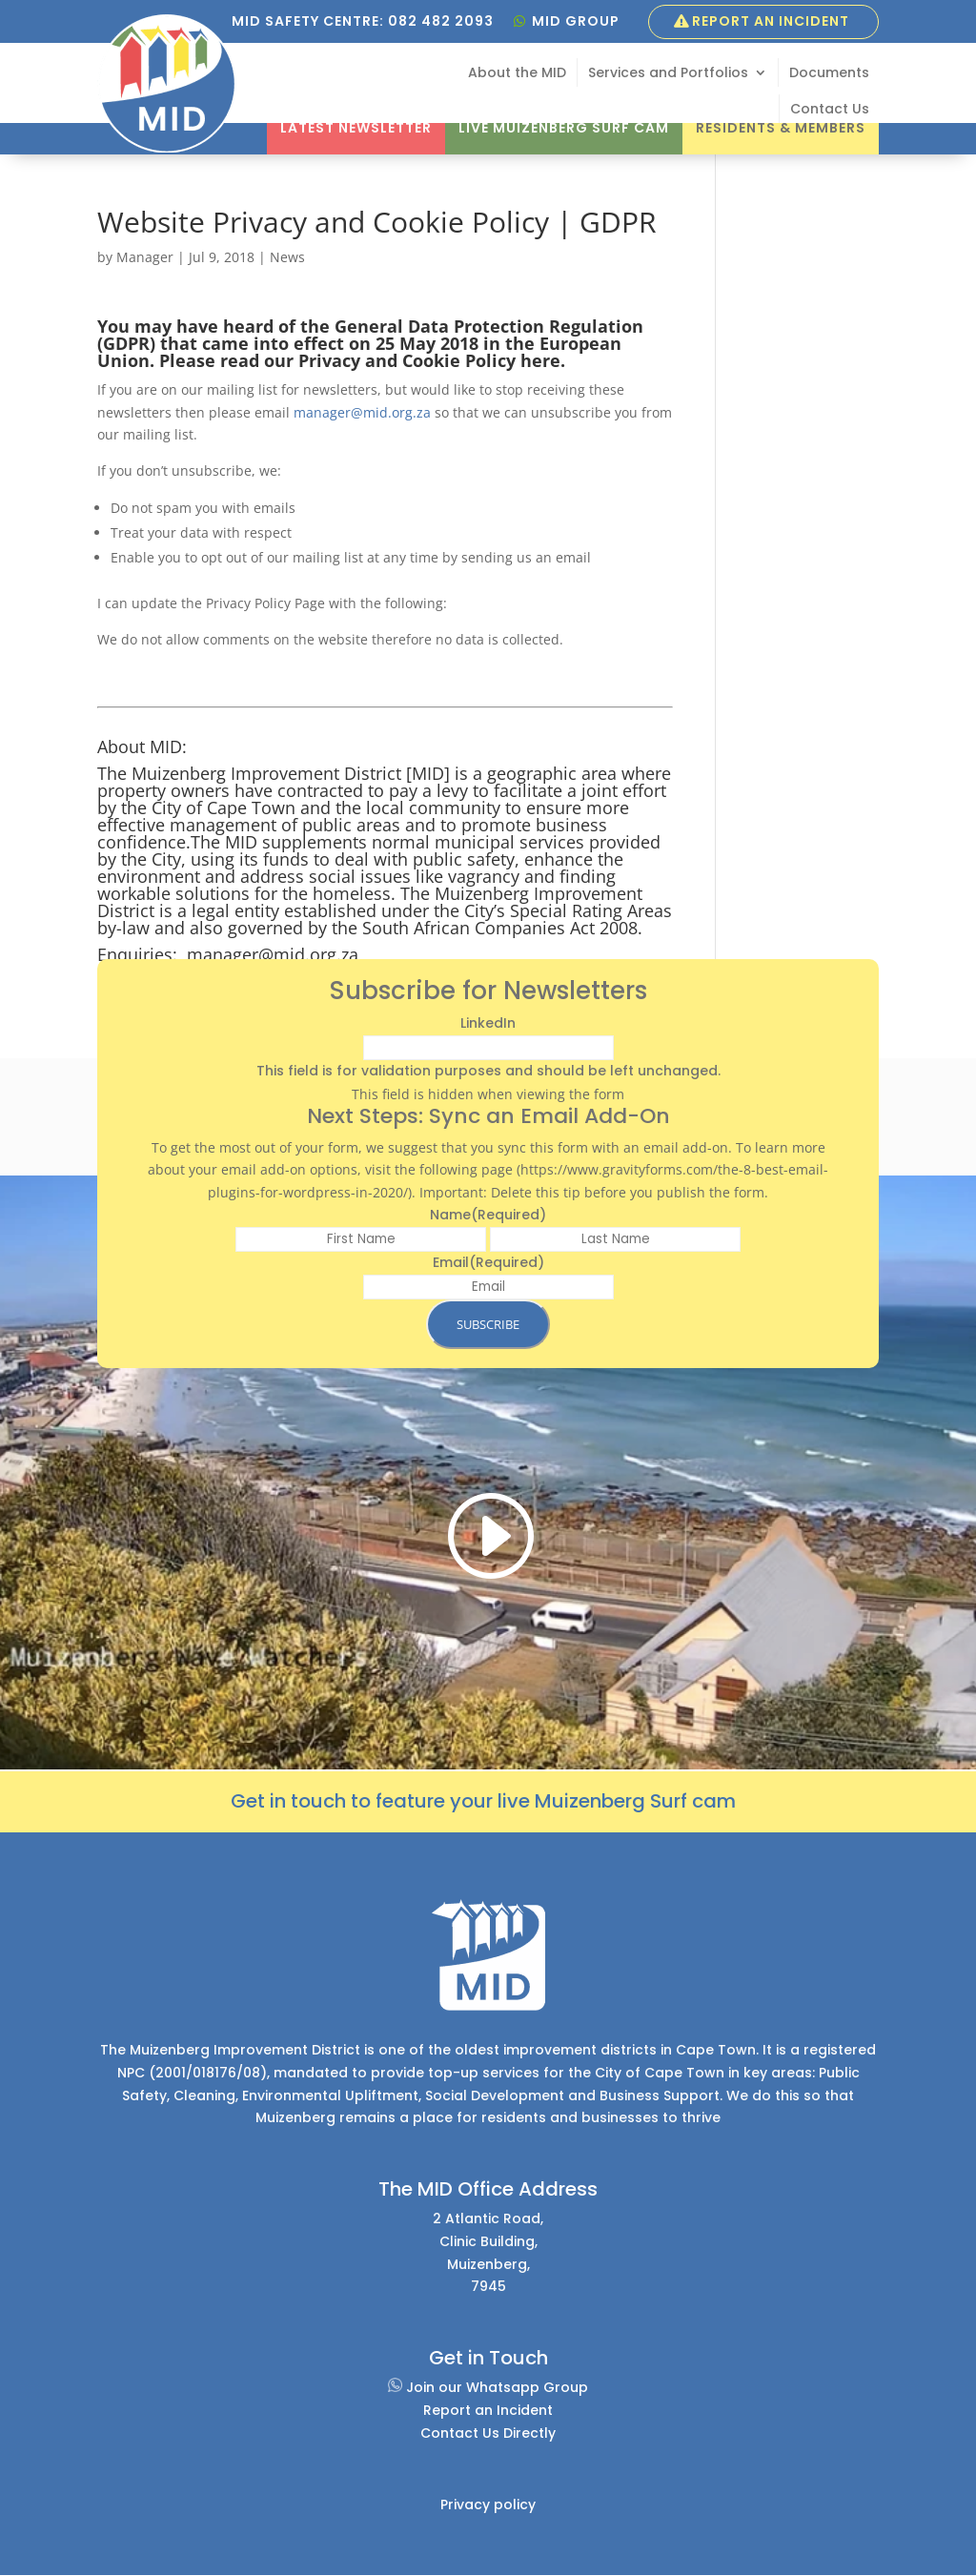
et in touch (296, 1801)
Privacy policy (488, 2504)
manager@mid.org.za (362, 412)
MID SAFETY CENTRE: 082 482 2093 (363, 21)
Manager (144, 257)
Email (488, 1262)
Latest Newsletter (356, 127)
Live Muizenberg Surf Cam (563, 127)
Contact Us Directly (488, 2433)
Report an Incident (770, 21)
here (540, 360)
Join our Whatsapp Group (488, 2387)
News (287, 257)
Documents (829, 74)
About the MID (517, 74)
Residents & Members (780, 127)
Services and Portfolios (668, 74)
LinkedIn (488, 1022)
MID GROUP (576, 21)
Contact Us (829, 110)
